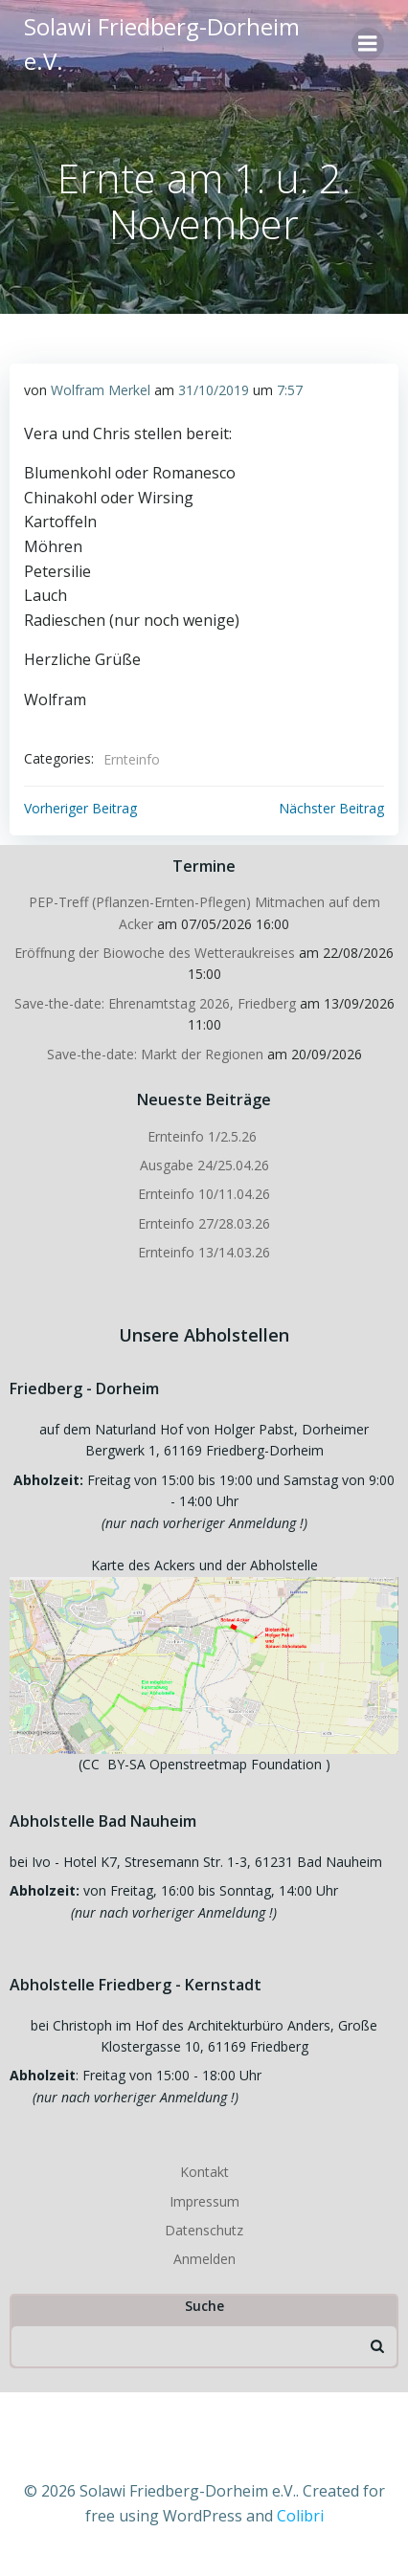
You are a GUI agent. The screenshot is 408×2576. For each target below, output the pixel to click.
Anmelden (204, 2259)
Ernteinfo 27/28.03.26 (204, 1223)
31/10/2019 (213, 390)
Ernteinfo (131, 759)
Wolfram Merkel (100, 390)
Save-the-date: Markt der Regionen (155, 1054)
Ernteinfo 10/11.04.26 (204, 1194)
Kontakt (204, 2172)
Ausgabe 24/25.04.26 (204, 1165)
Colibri (300, 2515)
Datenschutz (204, 2230)
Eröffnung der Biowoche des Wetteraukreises (154, 953)
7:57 (290, 390)
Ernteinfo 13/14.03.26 (204, 1252)
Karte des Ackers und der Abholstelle (204, 1565)
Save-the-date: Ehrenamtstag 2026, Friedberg (155, 1003)
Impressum (204, 2201)
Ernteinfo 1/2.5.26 (204, 1136)
